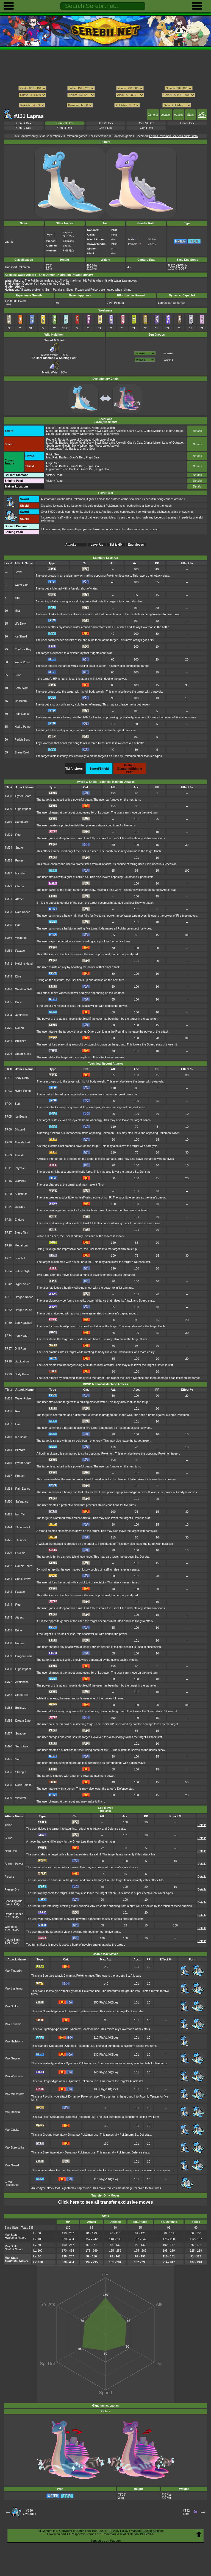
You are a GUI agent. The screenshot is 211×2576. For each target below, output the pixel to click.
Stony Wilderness (82, 433)
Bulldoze (20, 1040)
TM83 (8, 1707)
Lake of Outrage (80, 427)
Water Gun (21, 584)
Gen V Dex (187, 123)
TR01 (8, 1077)
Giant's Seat (87, 448)
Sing (17, 597)
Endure (19, 1219)
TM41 (8, 963)
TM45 (8, 976)
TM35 (8, 924)
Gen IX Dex (23, 123)
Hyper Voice (22, 1284)
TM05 (8, 1411)
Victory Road (54, 475)
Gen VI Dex (146, 123)
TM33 (8, 912)
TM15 (8, 1462)
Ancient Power (14, 1863)
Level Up (97, 544)
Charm (19, 886)
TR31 (8, 1258)
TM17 (8, 1475)
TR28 (8, 1245)
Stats (190, 114)
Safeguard (22, 821)
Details (197, 430)
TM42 (8, 1591)
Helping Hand (24, 963)
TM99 (8, 1797)
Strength (20, 1772)
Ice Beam (21, 700)
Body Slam (21, 688)
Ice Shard (21, 636)
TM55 (8, 1002)
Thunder (20, 1155)
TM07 (8, 1424)
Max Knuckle (13, 2024)
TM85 (8, 1720)
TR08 (8, 1142)
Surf (17, 1103)
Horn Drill (11, 1850)
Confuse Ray (23, 649)
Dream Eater (23, 1720)
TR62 (8, 1309)
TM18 (8, 1488)
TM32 (8, 1566)
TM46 (8, 989)
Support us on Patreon (105, 2540)
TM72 (8, 1682)
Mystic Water (50, 353)
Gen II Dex (105, 127)
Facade (20, 950)
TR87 (8, 1348)
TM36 (8, 937)
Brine (18, 675)
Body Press (22, 1374)
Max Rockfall (13, 2111)
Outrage (20, 1206)
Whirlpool (21, 937)
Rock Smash (23, 1785)
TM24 (8, 847)
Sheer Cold (22, 752)
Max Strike (11, 2006)
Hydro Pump (22, 726)
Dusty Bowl (93, 430)
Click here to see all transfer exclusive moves (105, 2202)
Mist (17, 610)
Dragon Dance (24, 1297)
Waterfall (20, 1181)
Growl (18, 572)
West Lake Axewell (107, 433)
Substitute (21, 1193)
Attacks (178, 114)
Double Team (23, 1566)
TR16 (8, 1181)
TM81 (8, 1040)
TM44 (8, 1604)
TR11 (8, 1168)
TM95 (8, 1759)
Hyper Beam (23, 796)
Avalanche (22, 1015)
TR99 (8, 1374)
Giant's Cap (134, 430)
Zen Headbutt (23, 1322)
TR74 (8, 1335)
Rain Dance (22, 713)
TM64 (8, 1015)
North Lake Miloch (103, 427)
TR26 (8, 1219)
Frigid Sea (52, 454)
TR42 (8, 1284)
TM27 (8, 873)
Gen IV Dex (23, 127)
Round (19, 1028)
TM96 (8, 1053)
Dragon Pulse (23, 1309)
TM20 (8, 1501)
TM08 (8, 796)
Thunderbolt (22, 1142)
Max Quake (12, 2129)
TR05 (8, 1116)
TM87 (8, 1733)
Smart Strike (23, 1053)
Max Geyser (12, 2058)
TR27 (8, 1232)
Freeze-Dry (12, 1889)
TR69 (8, 1322)
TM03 (8, 1398)
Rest (18, 834)
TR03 (8, 1090)
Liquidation (22, 1361)
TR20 (8, 1193)
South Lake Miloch (58, 433)
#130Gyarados (29, 2512)
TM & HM (116, 544)
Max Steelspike (14, 2147)
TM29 (8, 886)
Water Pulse (22, 662)
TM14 (8, 1450)
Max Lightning (14, 1988)
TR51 (8, 1297)
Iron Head (21, 1335)
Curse (8, 1838)
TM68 (8, 1669)
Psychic (20, 1168)
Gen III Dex (64, 127)
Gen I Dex (146, 127)
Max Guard (12, 2165)
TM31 (8, 899)
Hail (17, 924)
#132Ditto (186, 2512)
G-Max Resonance (12, 2183)
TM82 (8, 1694)
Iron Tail (20, 1258)
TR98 (8, 1361)
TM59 (8, 1656)
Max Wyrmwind (14, 2076)
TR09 (8, 1155)
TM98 (8, 1785)
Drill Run (20, 1348)
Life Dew (20, 623)
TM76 (8, 1028)
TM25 (8, 860)
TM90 (8, 1746)
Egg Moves (202, 115)
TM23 (8, 1514)
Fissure (9, 1876)
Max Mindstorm (14, 2094)
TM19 (8, 821)
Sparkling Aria (13, 1901)
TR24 (8, 1206)
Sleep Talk (21, 1232)
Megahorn (21, 1245)
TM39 (8, 950)
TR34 (8, 1271)
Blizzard (20, 1129)
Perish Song (22, 739)
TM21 (8, 834)
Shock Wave (23, 1578)
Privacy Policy (118, 2530)
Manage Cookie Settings (147, 2530)
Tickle (8, 1825)
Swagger (21, 1733)
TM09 (8, 809)
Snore (19, 847)
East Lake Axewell (114, 430)
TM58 (8, 1643)
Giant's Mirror (152, 430)
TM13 (8, 1437)
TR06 (8, 1129)
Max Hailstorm (14, 2041)
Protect (19, 860)
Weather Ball (23, 989)
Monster (168, 353)
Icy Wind (20, 873)
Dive (18, 976)
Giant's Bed (77, 457)
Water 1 (168, 359)
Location (165, 114)
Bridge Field (77, 430)
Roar (18, 1411)
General (153, 114)
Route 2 (51, 427)
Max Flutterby (13, 1970)
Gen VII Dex (105, 123)
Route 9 (63, 427)
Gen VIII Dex (64, 123)
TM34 (8, 1578)
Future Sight (22, 1271)
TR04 (8, 1103)
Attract (19, 899)
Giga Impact (23, 809)
